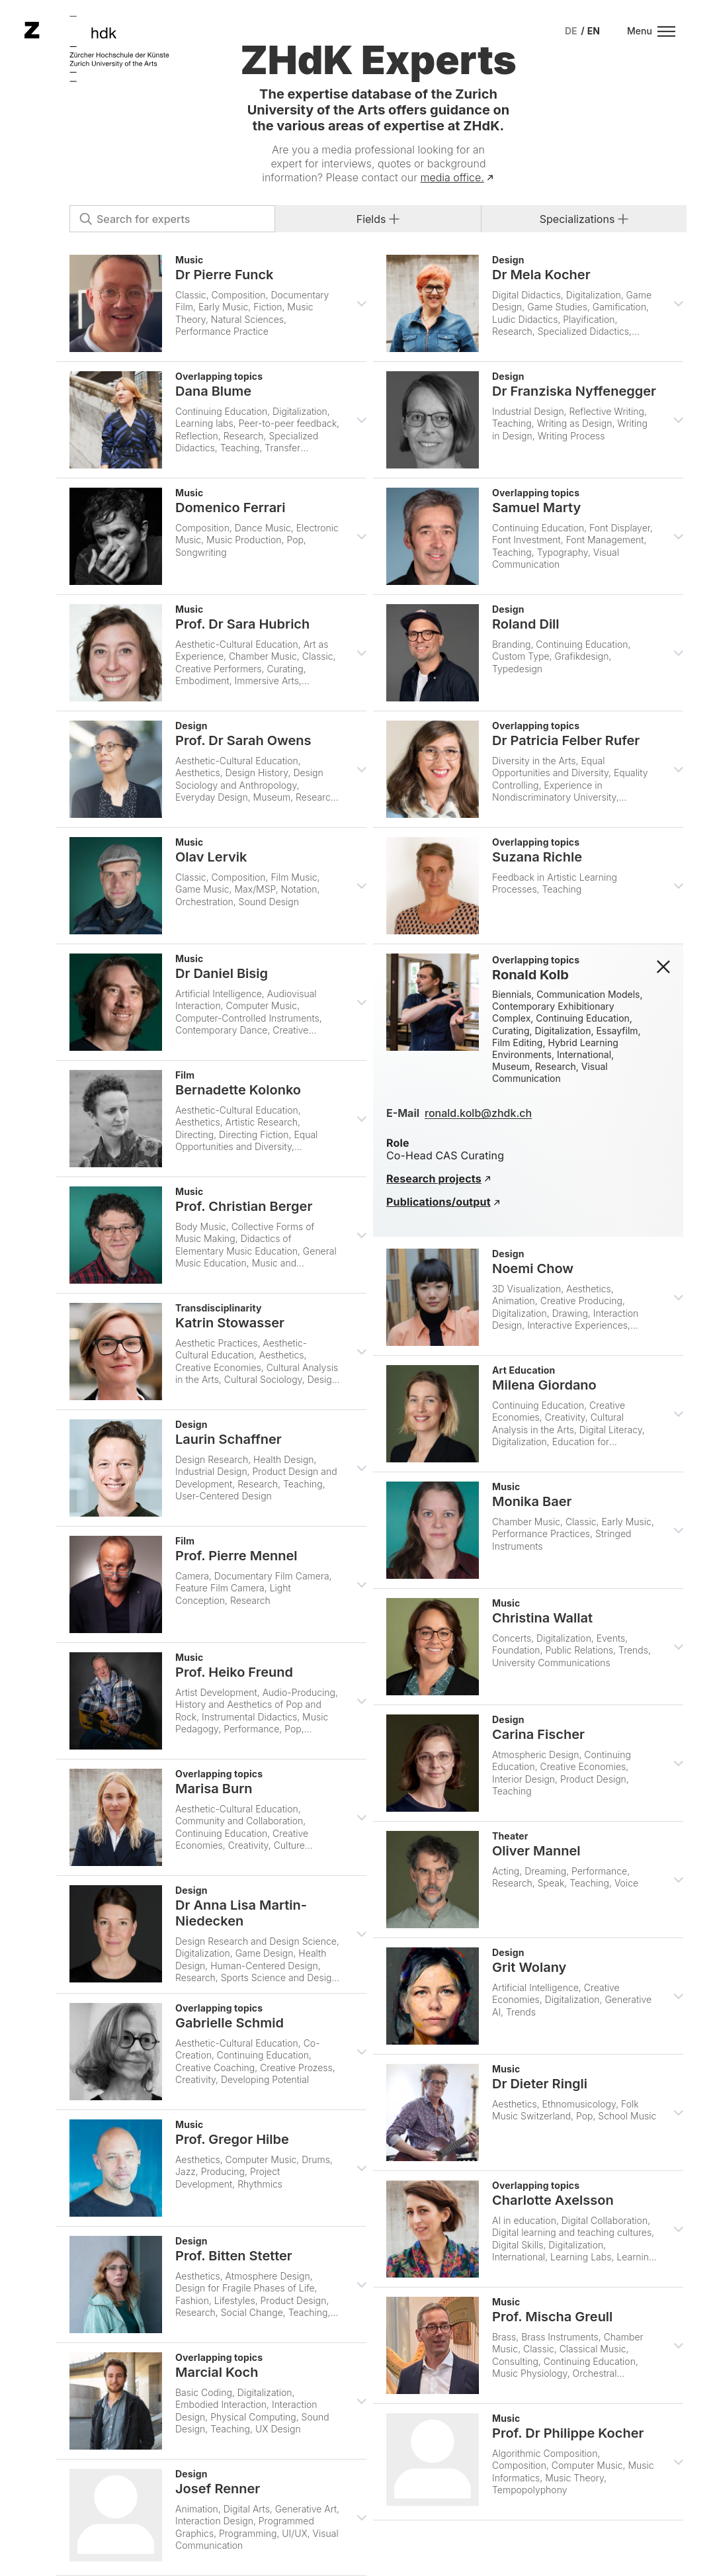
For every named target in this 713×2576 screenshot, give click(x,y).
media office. (451, 177)
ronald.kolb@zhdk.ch (478, 1113)
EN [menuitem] (593, 30)
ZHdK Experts (378, 59)
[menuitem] (571, 31)
